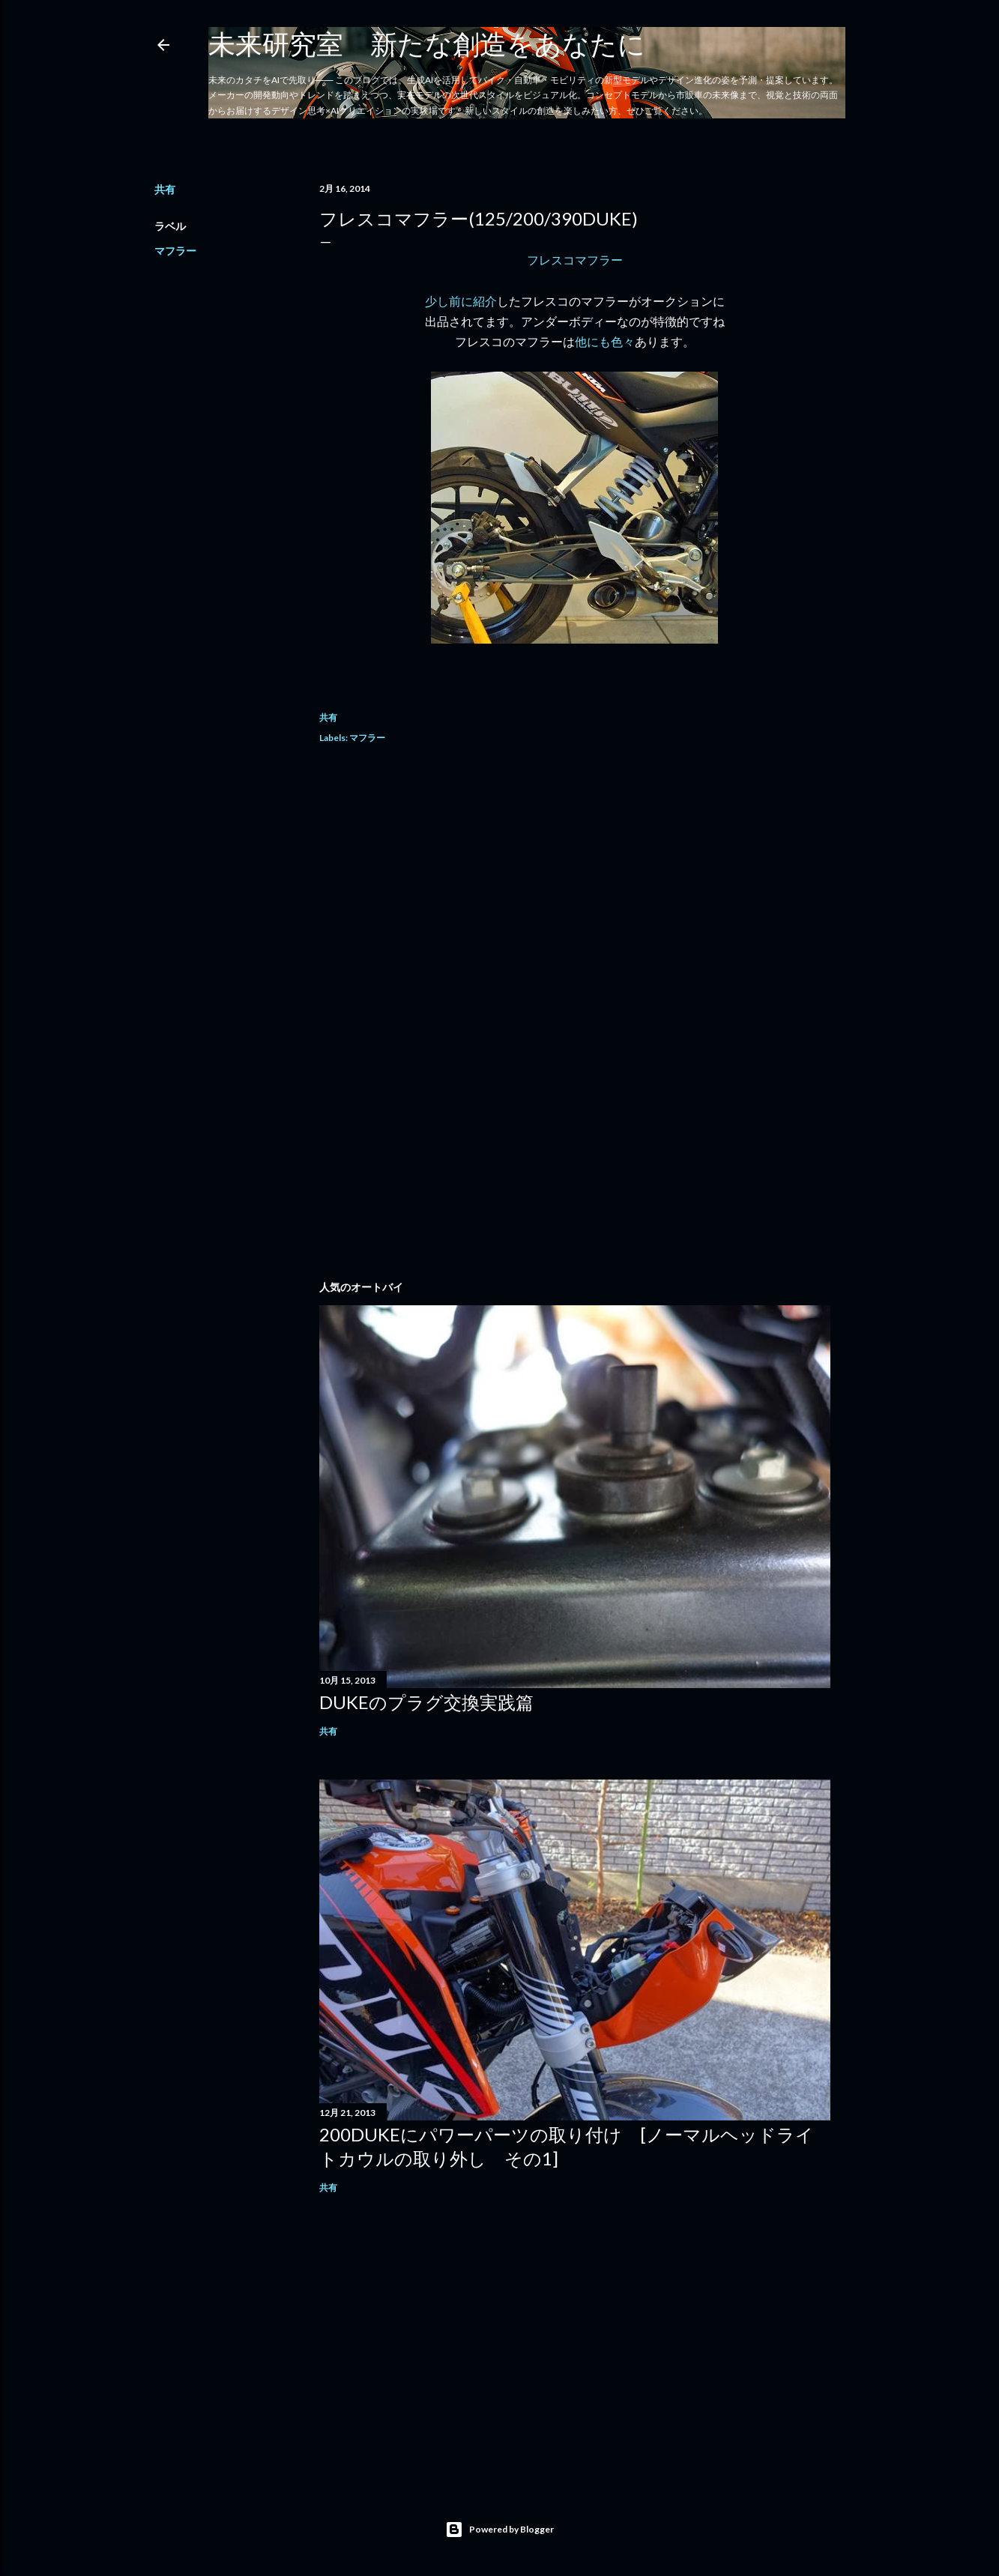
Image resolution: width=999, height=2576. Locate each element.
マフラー (175, 250)
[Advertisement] (574, 891)
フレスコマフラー (574, 260)
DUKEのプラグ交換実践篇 (426, 1702)
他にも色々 (605, 341)
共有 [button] (164, 189)
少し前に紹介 (461, 301)
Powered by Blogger (499, 2530)
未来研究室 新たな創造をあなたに (426, 43)
